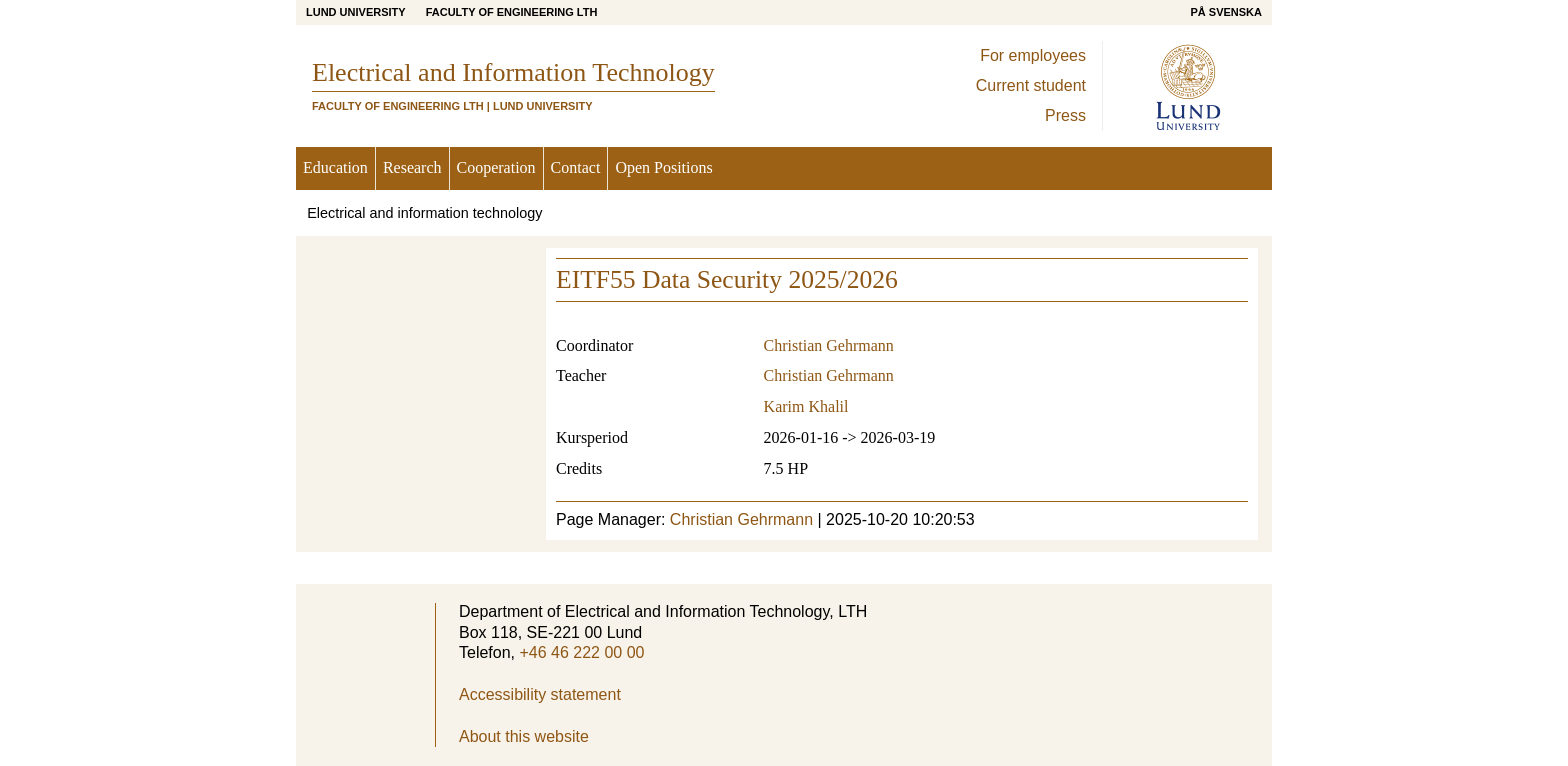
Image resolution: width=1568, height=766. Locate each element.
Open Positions (663, 167)
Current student (1031, 85)
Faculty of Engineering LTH (512, 12)
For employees (1033, 55)
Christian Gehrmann (829, 345)
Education (335, 167)
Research (412, 167)
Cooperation (496, 167)
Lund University (356, 12)
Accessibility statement (540, 694)
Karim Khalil (806, 406)
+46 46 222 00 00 (581, 652)
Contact (576, 167)
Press (1065, 115)
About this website (524, 736)
